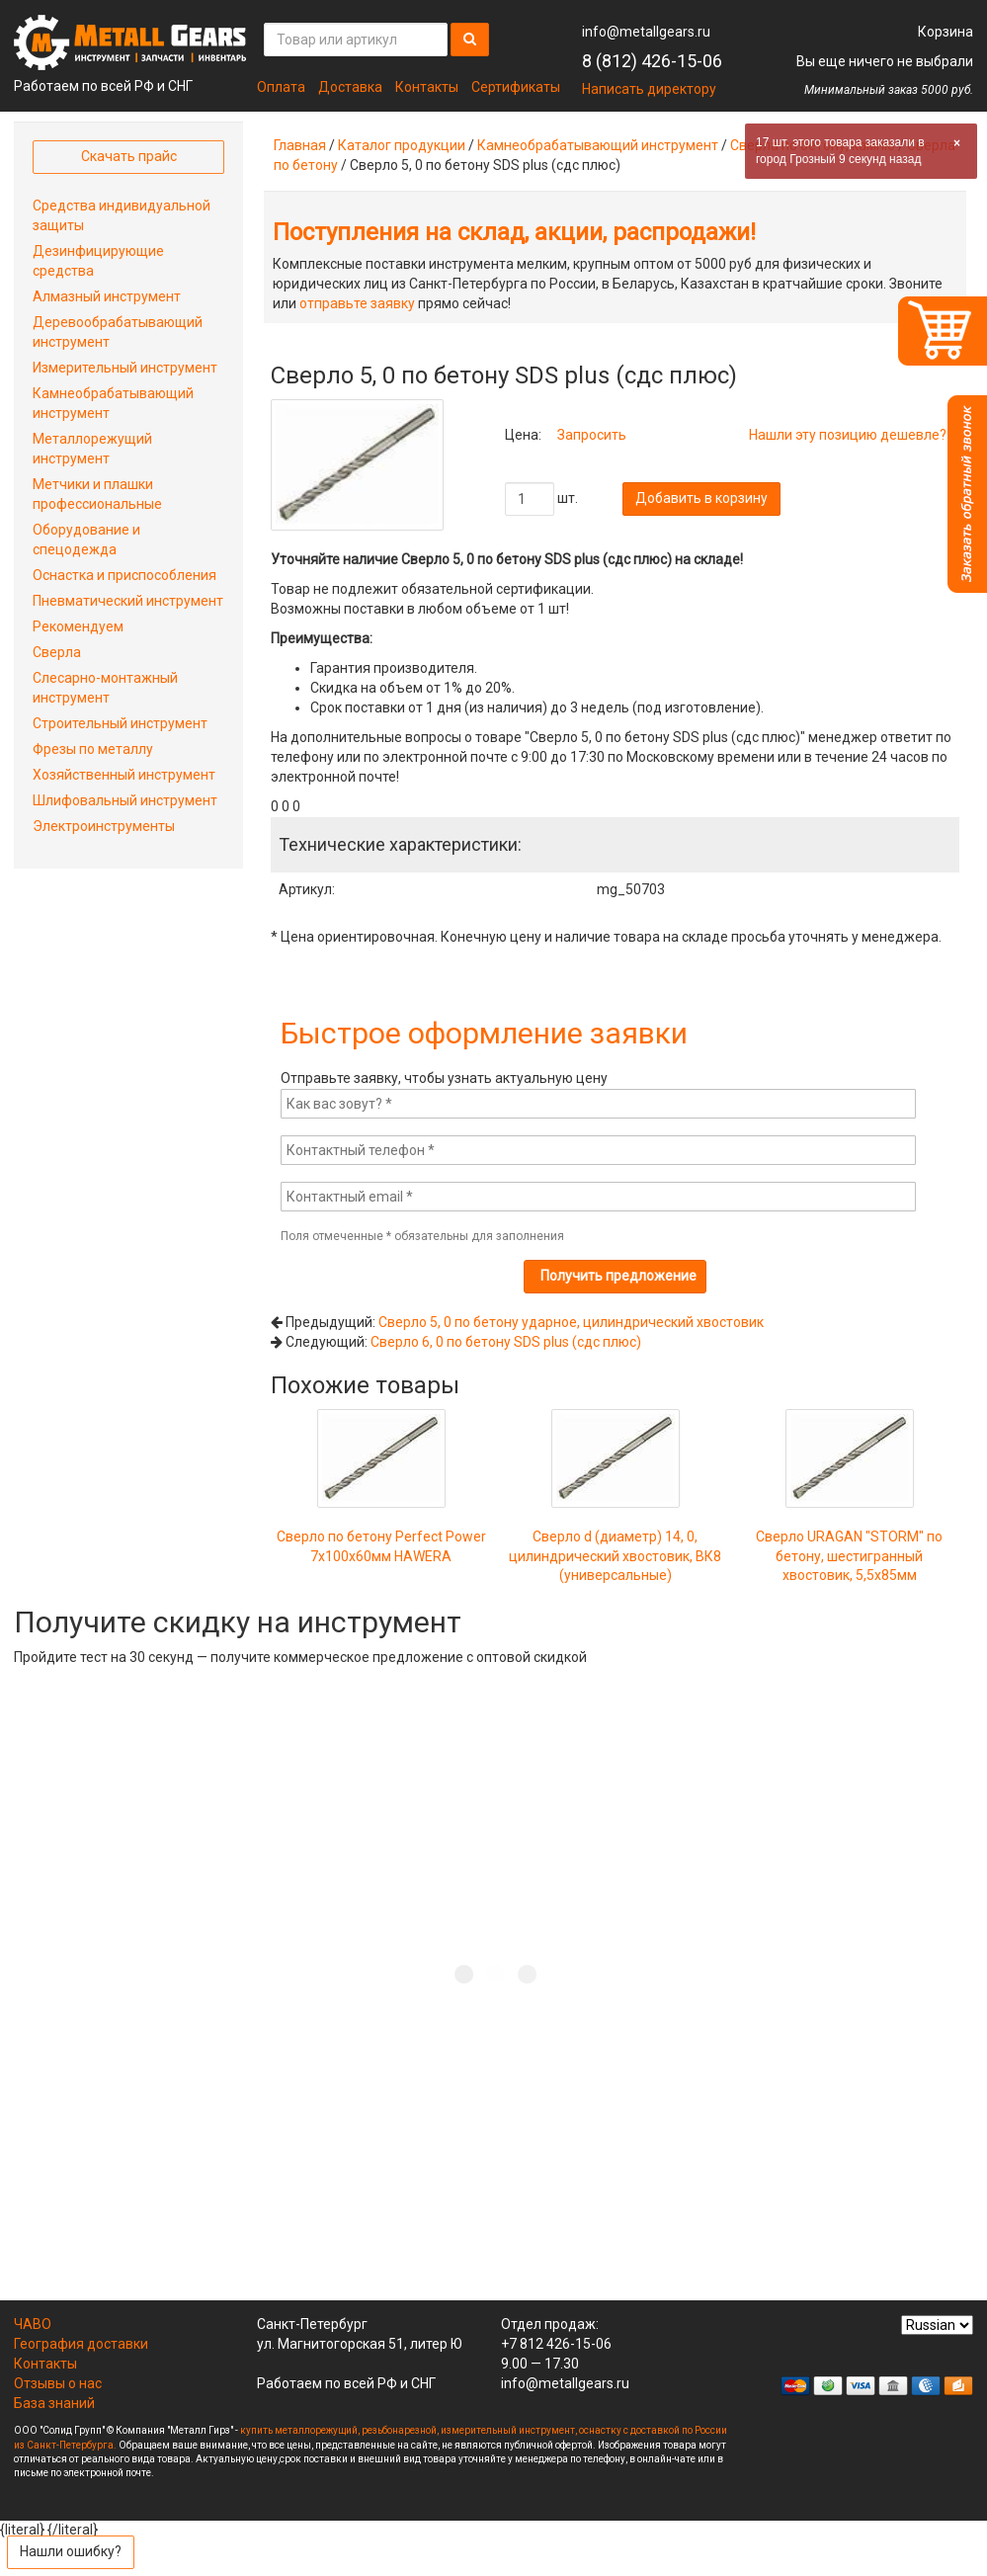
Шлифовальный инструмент (125, 800)
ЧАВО (32, 2324)
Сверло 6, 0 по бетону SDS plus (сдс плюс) (505, 1342)
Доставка (350, 87)
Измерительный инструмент (125, 367)
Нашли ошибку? (71, 2551)
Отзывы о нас (58, 2383)
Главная (300, 145)
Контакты (426, 87)
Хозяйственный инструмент (124, 775)
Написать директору (649, 89)
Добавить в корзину (701, 498)
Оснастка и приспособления (124, 575)
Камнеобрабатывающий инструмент (597, 145)
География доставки (81, 2344)
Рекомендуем (78, 626)
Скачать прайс (129, 156)
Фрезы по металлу (93, 749)
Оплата (281, 87)
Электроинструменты (104, 826)
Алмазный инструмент (107, 296)
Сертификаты (515, 87)
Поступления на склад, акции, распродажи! (514, 232)
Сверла (57, 652)
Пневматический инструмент (128, 601)
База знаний (54, 2403)
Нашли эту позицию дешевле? (847, 435)
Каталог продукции (401, 145)
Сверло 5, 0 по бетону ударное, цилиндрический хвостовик (571, 1322)
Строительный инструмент (120, 723)
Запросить (591, 435)
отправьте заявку (357, 303)
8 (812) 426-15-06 (652, 60)
